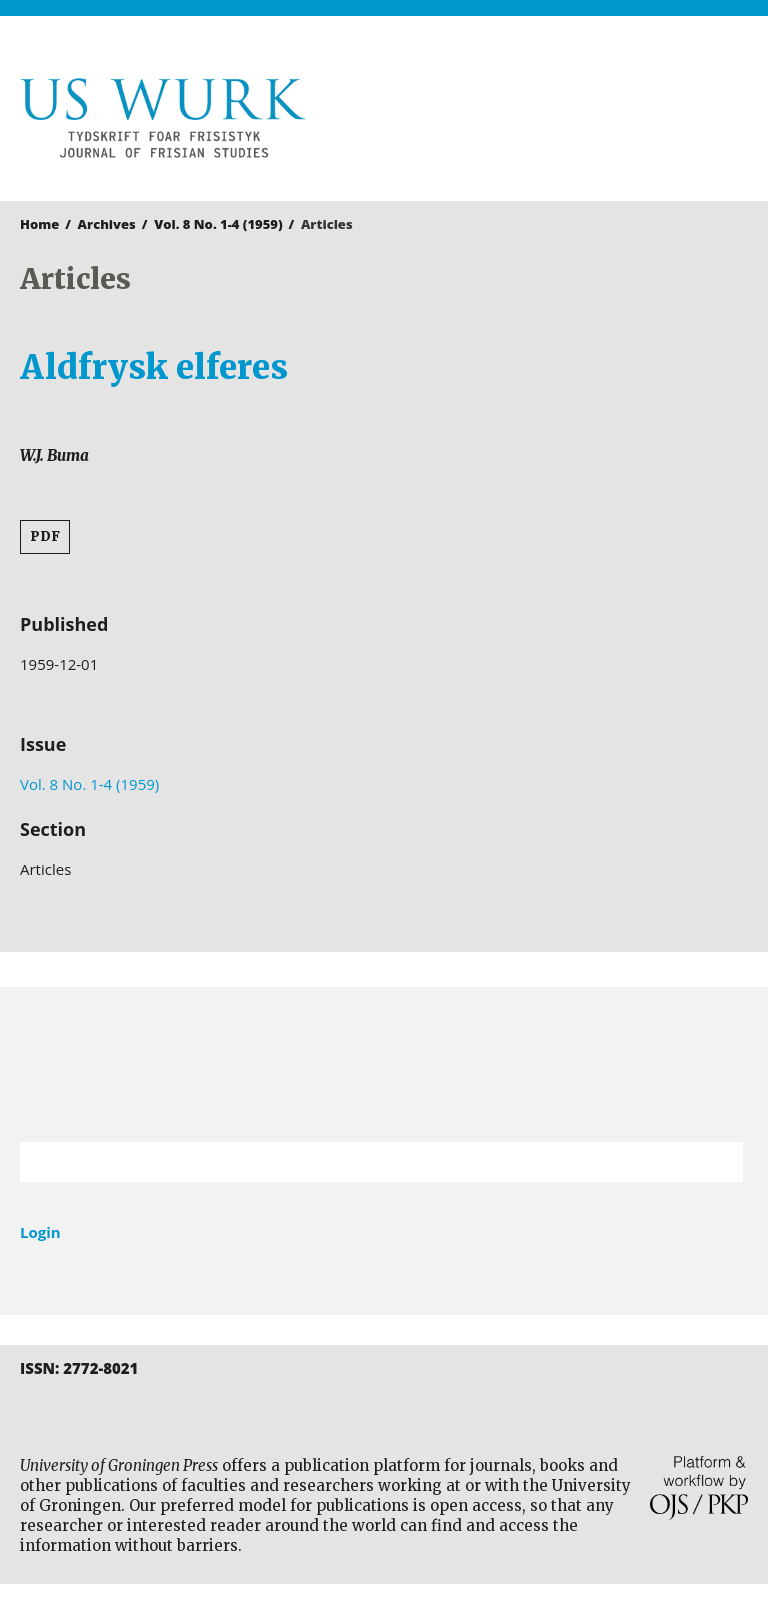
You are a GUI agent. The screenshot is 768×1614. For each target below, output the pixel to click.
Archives (107, 224)
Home (39, 224)
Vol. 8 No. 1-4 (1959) (218, 224)
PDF (45, 536)
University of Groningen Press (571, 121)
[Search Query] (356, 1162)
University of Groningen (384, 1064)
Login (40, 1232)
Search (718, 1162)
